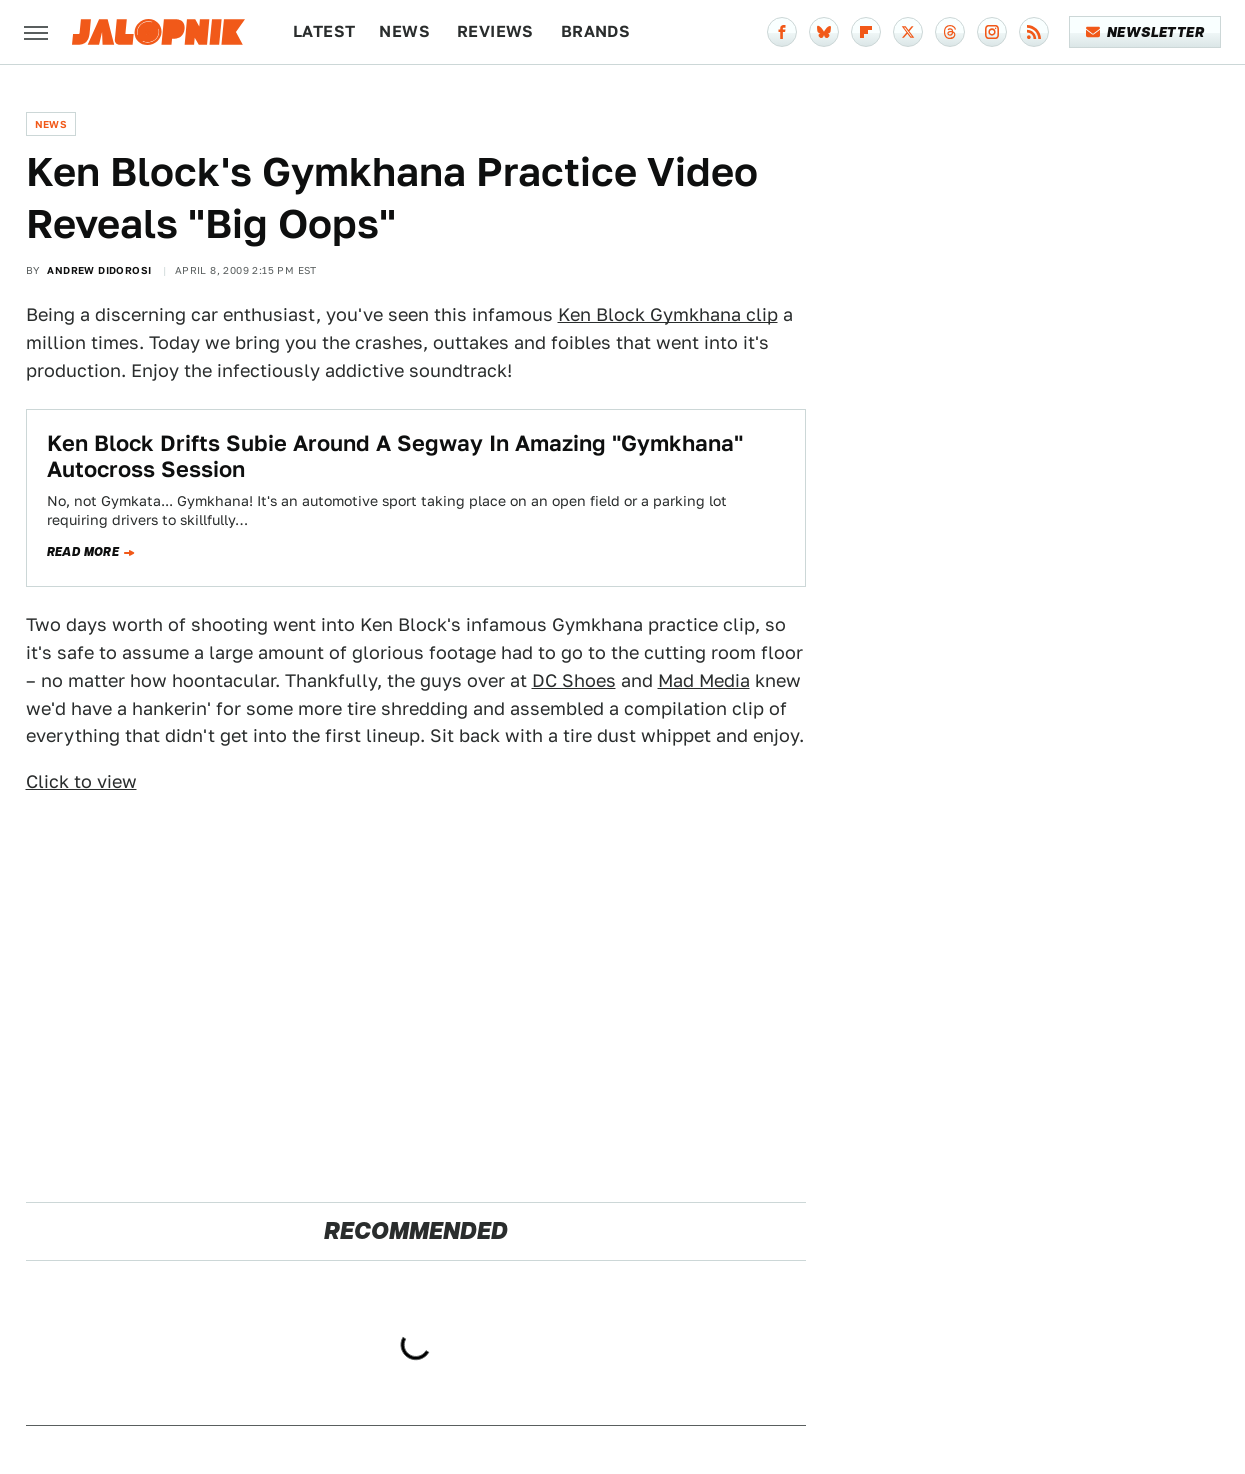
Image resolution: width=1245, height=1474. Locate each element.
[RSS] (1034, 32)
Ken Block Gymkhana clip (668, 314)
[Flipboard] (866, 32)
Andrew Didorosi (99, 270)
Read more (83, 552)
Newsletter (1145, 32)
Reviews (495, 31)
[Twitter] (908, 32)
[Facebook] (782, 32)
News (404, 31)
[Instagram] (992, 32)
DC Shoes (574, 680)
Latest (324, 31)
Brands (595, 31)
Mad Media (704, 680)
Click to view (81, 781)
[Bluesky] (824, 32)
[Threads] (950, 32)
